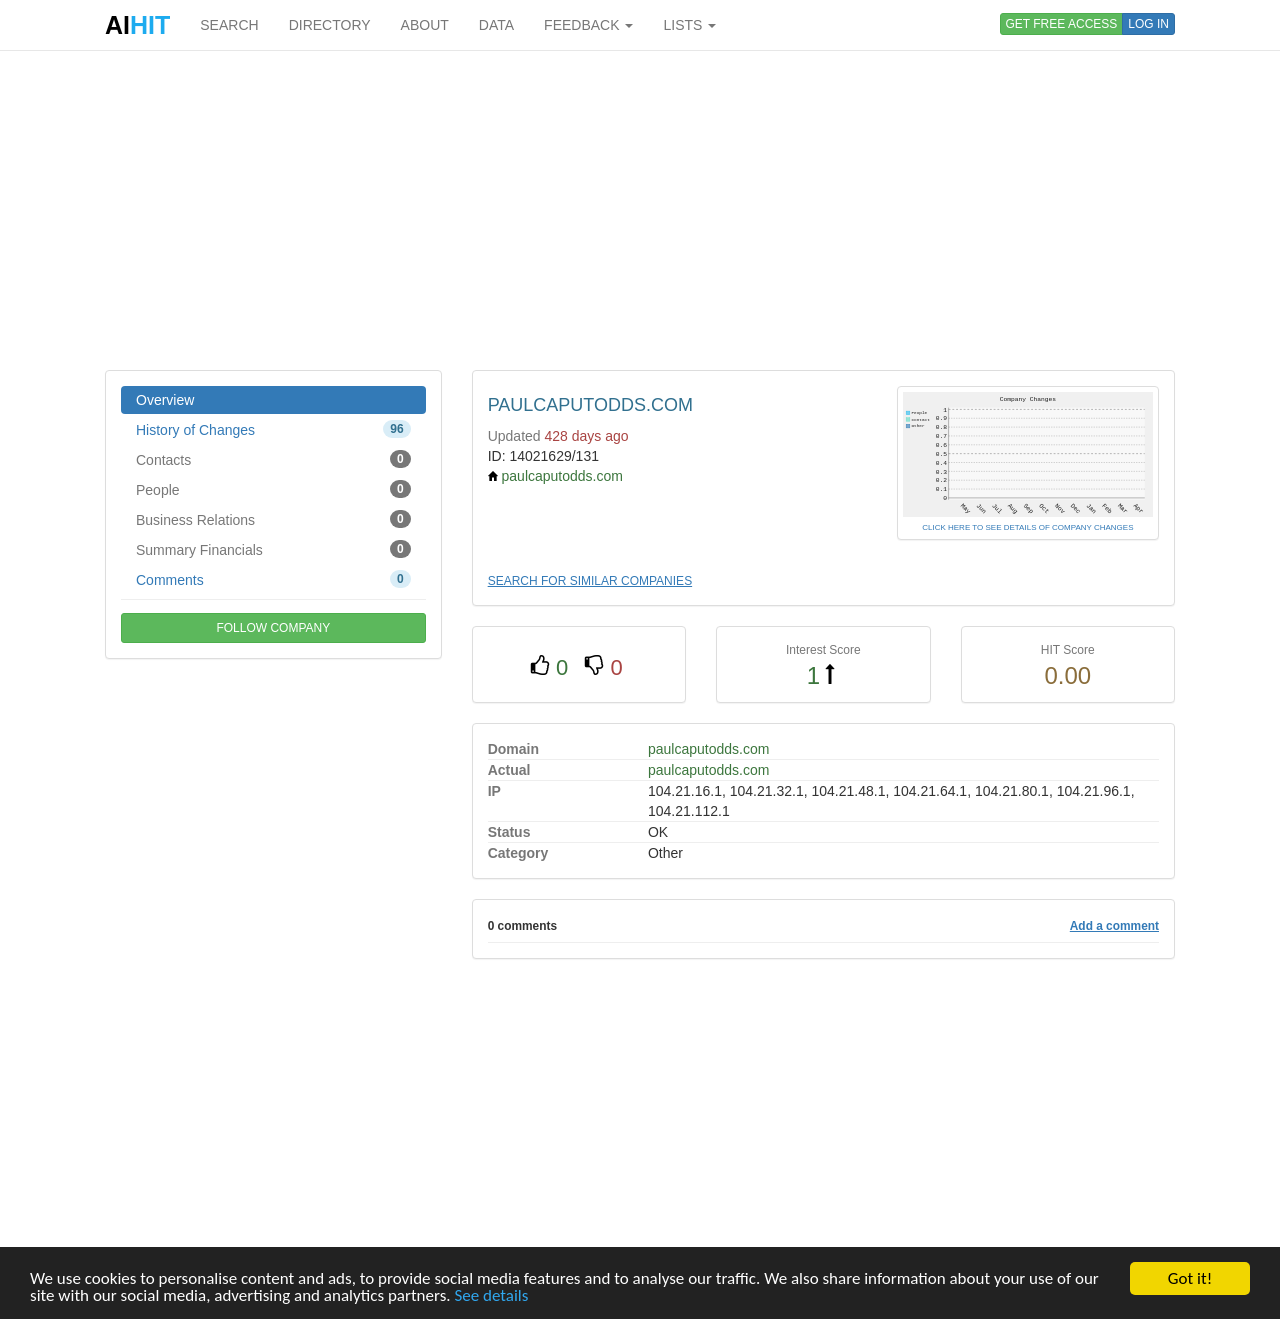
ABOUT (425, 25)
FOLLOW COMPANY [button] (273, 628)
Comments (273, 579)
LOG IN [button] (1148, 24)
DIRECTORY (330, 25)
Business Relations (273, 519)
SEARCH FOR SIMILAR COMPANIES (590, 581)
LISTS (689, 25)
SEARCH (229, 25)
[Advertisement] (640, 210)
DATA (496, 25)
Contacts (273, 459)
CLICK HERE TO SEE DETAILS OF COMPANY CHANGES (1027, 527)
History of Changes (273, 429)
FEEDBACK (588, 25)
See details (491, 1295)
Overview (165, 400)
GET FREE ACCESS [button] (1062, 24)
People (273, 489)
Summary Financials (273, 549)
